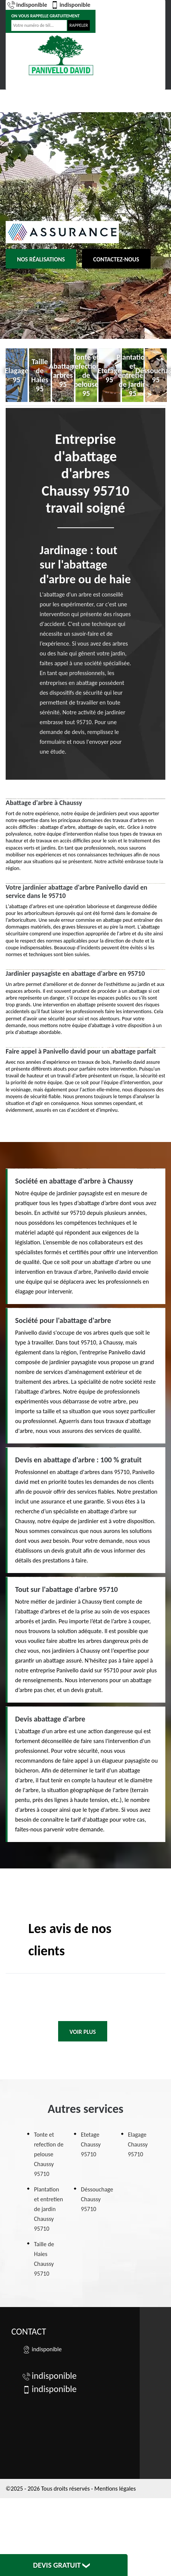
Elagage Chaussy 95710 (138, 2144)
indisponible (27, 5)
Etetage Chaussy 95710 (90, 2144)
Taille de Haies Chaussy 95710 (44, 2259)
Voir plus (82, 2031)
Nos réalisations (41, 259)
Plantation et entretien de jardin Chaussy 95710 (48, 2209)
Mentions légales (115, 2488)
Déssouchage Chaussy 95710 (97, 2199)
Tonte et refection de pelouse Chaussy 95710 (48, 2154)
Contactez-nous (116, 259)
